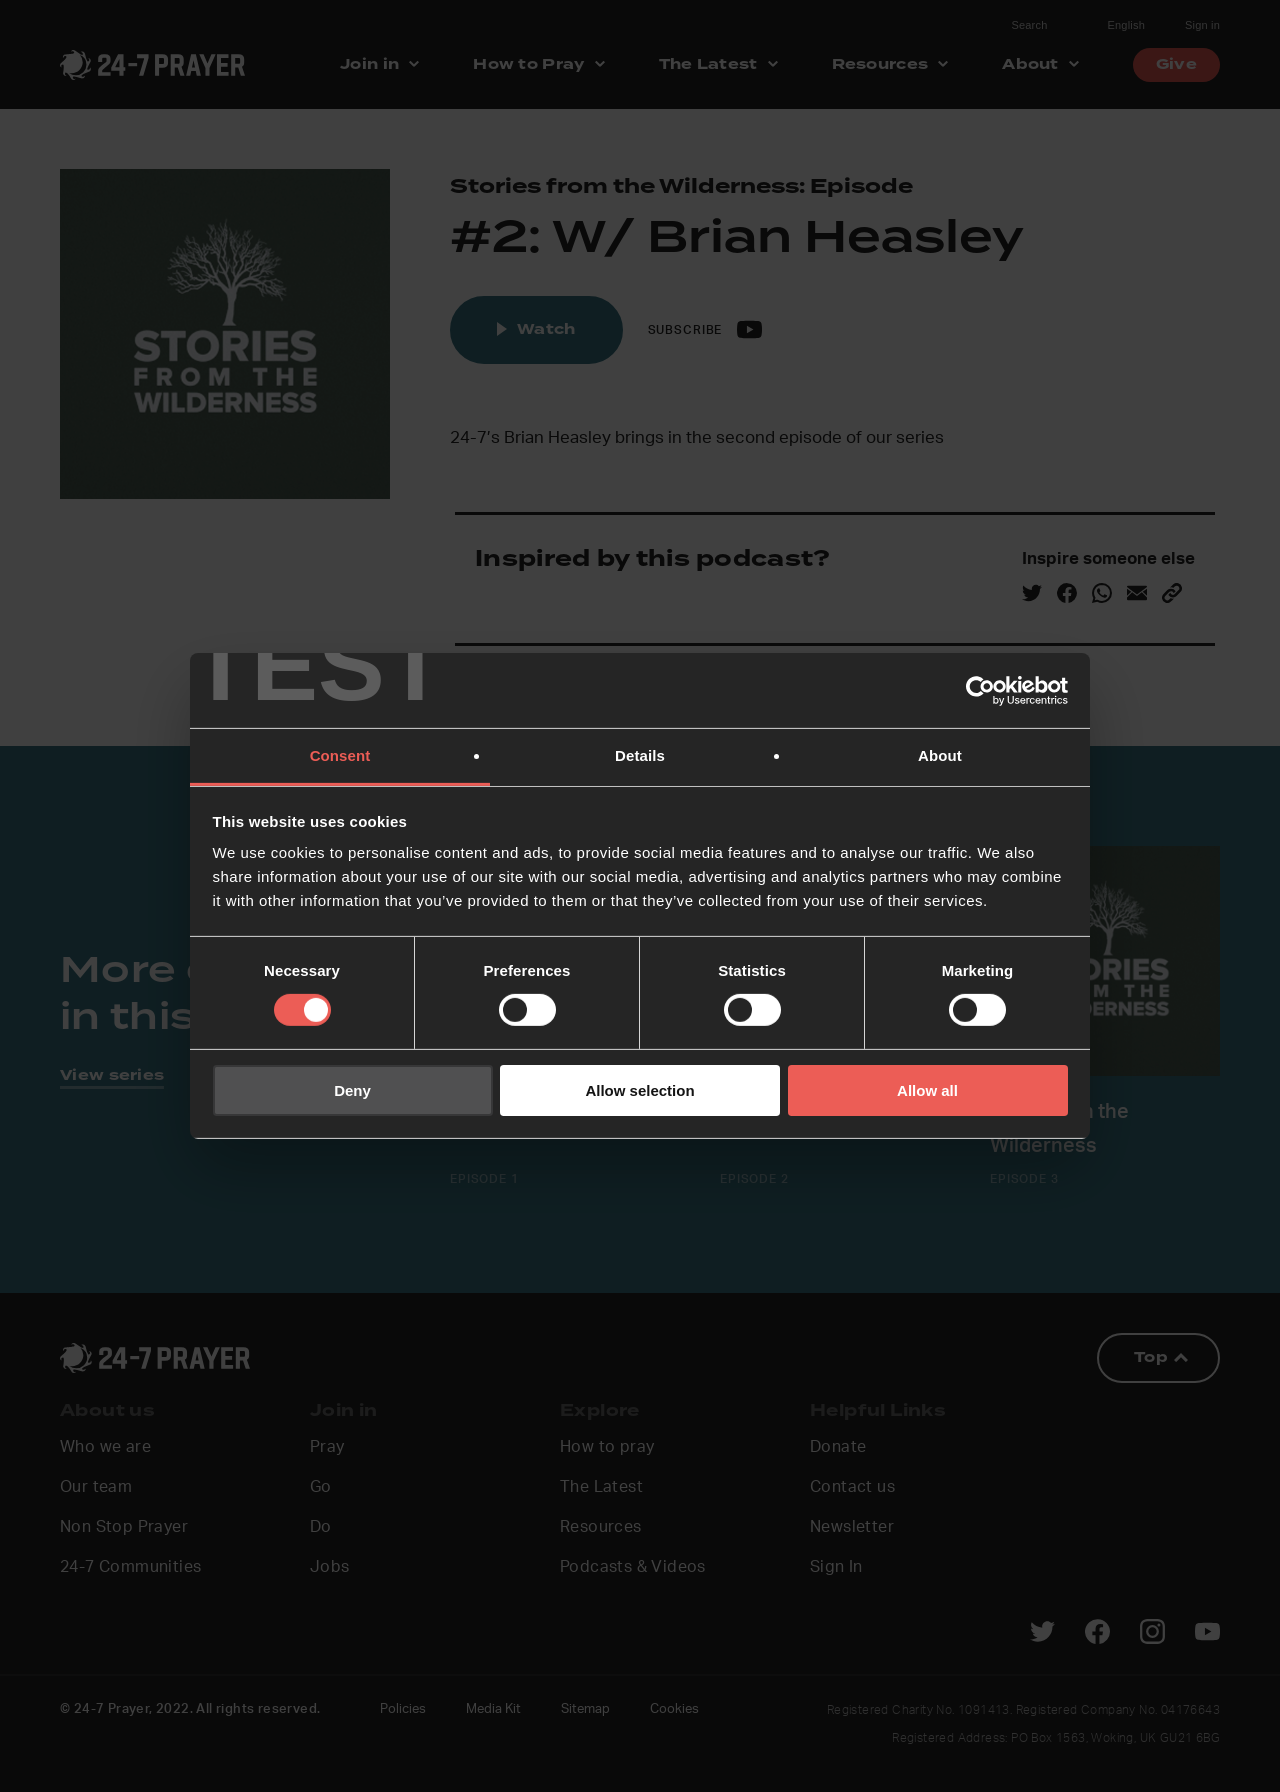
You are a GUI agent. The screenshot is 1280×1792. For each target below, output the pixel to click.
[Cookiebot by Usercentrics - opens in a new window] (980, 690)
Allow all (927, 1090)
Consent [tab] (340, 755)
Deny (352, 1090)
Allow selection (639, 1090)
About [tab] (940, 755)
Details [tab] (640, 755)
